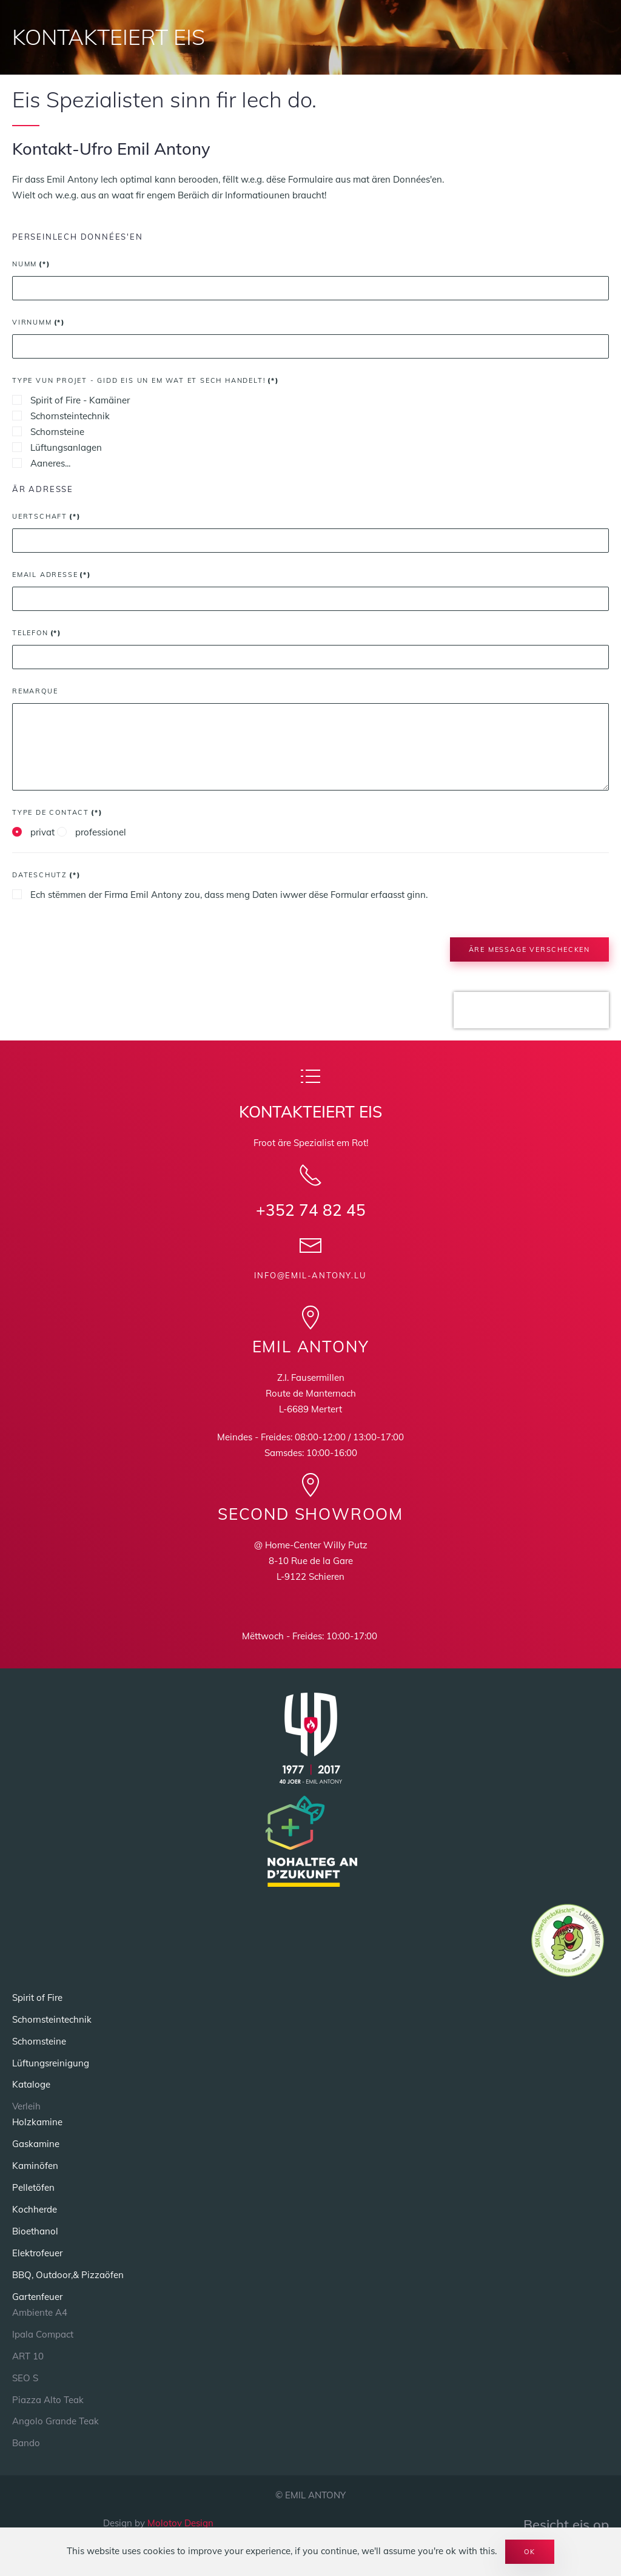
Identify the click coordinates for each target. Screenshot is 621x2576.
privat (33, 832)
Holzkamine (37, 2122)
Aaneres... (41, 463)
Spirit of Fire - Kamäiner (71, 400)
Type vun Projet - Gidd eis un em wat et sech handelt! (145, 380)
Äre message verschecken (529, 949)
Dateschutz (46, 875)
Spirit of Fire (37, 1997)
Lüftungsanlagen (57, 447)
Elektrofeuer (37, 2253)
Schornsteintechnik (61, 416)
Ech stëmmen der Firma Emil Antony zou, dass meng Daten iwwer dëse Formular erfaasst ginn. (220, 894)
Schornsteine (48, 431)
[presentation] (531, 1020)
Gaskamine (35, 2143)
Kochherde (34, 2209)
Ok (529, 2551)
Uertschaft (46, 516)
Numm (31, 264)
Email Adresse (51, 574)
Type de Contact (57, 812)
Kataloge (31, 2084)
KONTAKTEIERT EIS (108, 36)
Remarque (35, 691)
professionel (91, 832)
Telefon (36, 633)
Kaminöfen (35, 2165)
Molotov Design (180, 2523)
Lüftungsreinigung (50, 2063)
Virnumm (38, 322)
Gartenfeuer (37, 2296)
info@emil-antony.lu (310, 1275)
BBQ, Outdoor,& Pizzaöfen (68, 2275)
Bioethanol (35, 2231)
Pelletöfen (33, 2187)
